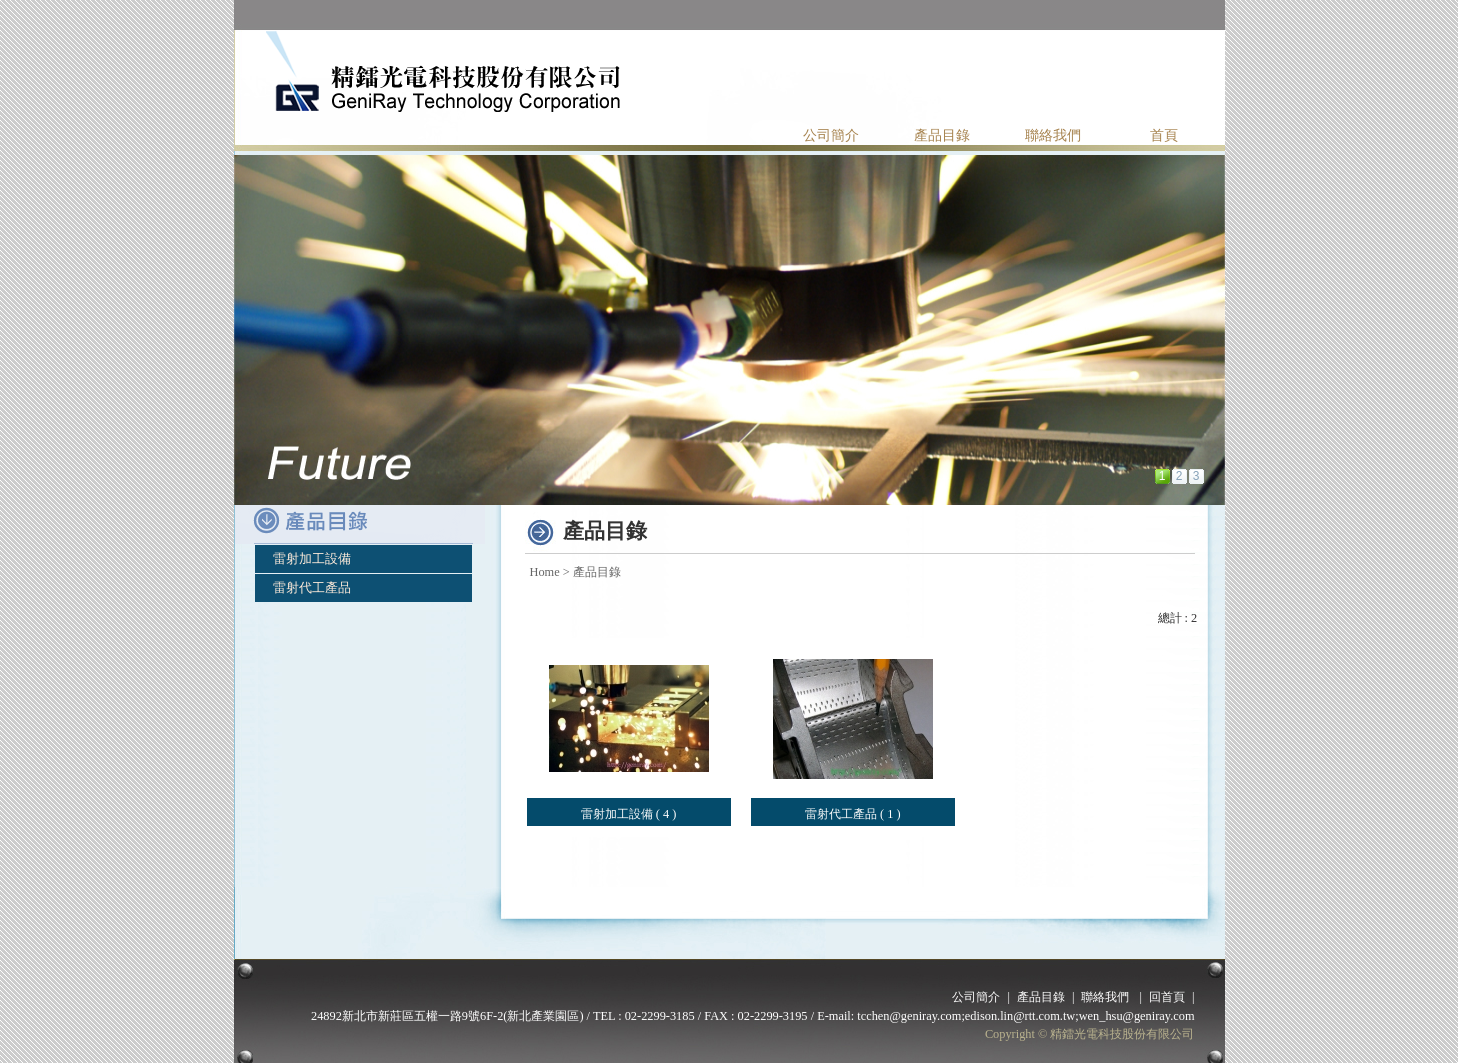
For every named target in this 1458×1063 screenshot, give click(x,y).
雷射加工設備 (312, 558)
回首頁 (1167, 997)
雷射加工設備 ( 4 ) (629, 814)
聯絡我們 (1053, 135)
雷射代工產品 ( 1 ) (853, 814)
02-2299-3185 (660, 1016)
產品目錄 (942, 135)
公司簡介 (831, 135)
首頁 (1164, 135)
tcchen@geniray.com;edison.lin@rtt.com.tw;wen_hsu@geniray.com (1025, 1016)
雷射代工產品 (312, 587)
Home (545, 572)
